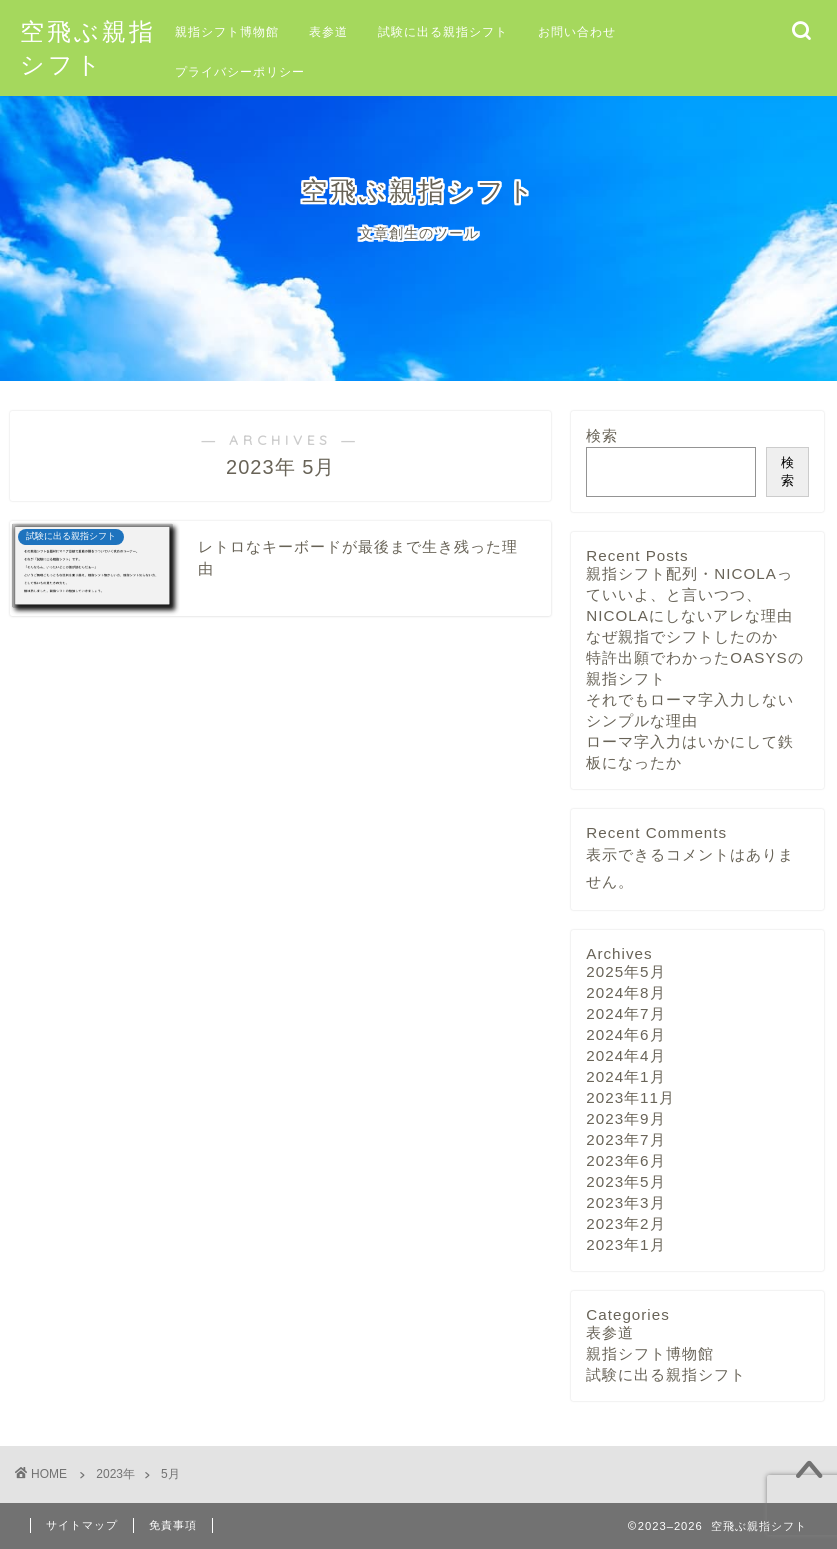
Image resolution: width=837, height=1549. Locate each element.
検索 (602, 435)
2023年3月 (625, 1202)
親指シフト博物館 (227, 31)
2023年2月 (625, 1223)
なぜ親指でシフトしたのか (682, 636)
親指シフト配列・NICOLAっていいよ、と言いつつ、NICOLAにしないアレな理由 (689, 594)
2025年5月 (625, 971)
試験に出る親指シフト (443, 31)
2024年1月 (625, 1076)
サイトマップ (82, 1525)
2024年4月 (625, 1055)
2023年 (115, 1474)
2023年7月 (625, 1139)
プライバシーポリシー (240, 71)
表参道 (328, 31)
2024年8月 (625, 992)
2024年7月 (625, 1013)
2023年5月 (625, 1181)
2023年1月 (625, 1244)
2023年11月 (630, 1097)
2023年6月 (625, 1160)
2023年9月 (625, 1118)
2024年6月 (625, 1034)
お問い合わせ (577, 31)
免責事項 (173, 1525)
